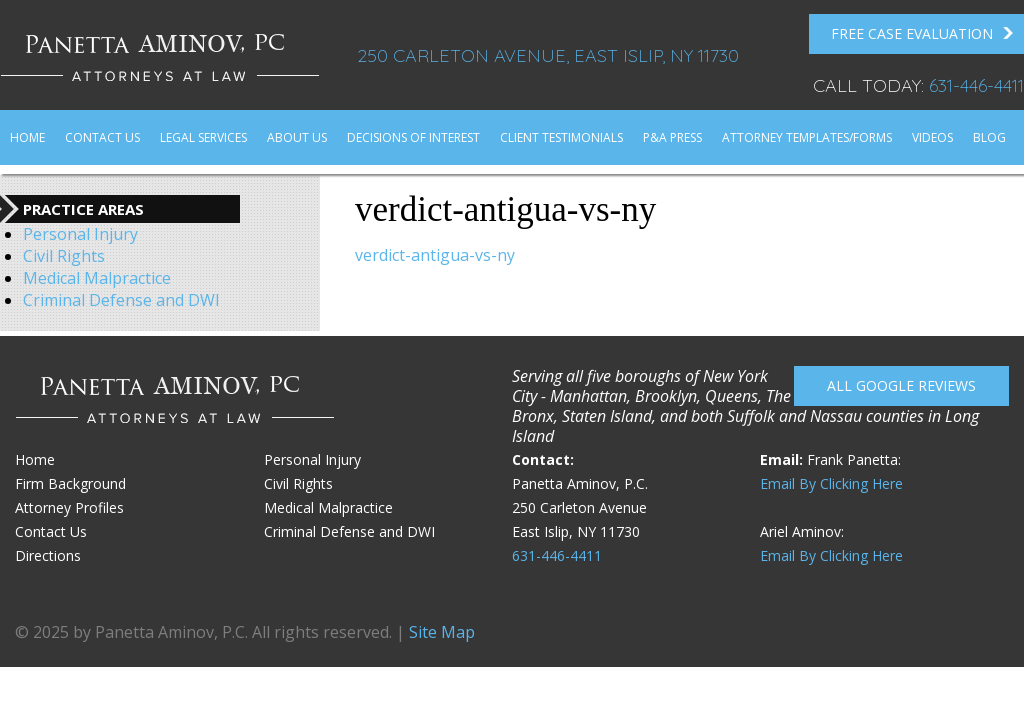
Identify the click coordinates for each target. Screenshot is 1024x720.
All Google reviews (901, 385)
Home (27, 137)
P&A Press (672, 137)
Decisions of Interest (413, 137)
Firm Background (70, 483)
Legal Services (203, 137)
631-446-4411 (976, 85)
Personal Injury (80, 234)
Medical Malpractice (97, 278)
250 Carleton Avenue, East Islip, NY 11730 (548, 55)
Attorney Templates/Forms (807, 137)
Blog (989, 137)
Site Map (442, 632)
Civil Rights (64, 256)
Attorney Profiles (69, 507)
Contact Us (102, 137)
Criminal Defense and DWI (121, 300)
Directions (48, 555)
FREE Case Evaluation (922, 34)
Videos (932, 137)
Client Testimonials (561, 137)
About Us (297, 137)
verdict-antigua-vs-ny (435, 255)
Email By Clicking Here (831, 483)
